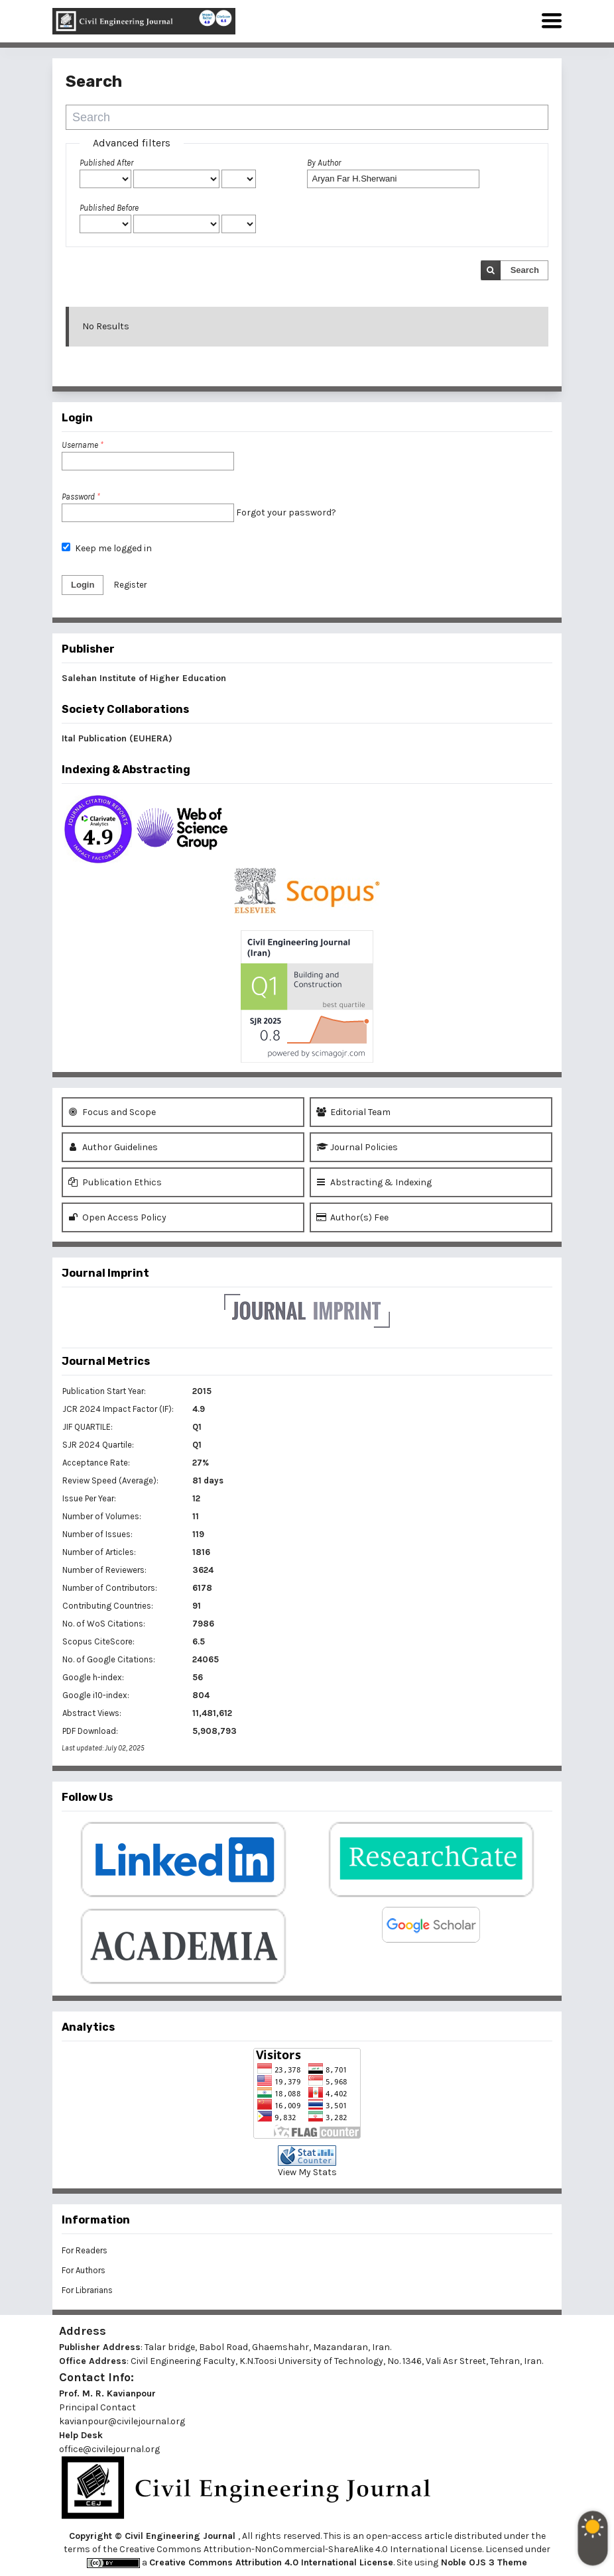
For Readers (84, 2250)
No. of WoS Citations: (103, 1624)
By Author (324, 163)
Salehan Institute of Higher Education (144, 678)
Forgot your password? (286, 512)
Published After (106, 163)
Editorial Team (353, 1112)
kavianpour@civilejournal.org (122, 2421)
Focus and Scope (112, 1112)
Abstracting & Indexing (374, 1182)
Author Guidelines (113, 1147)
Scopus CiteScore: (98, 1641)
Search (525, 270)
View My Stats (307, 2172)
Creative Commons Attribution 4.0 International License (271, 2562)
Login (82, 585)
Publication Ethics (115, 1182)
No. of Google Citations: (108, 1659)
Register (130, 585)
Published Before (109, 208)
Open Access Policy (117, 1217)
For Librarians (87, 2290)
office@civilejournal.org (109, 2449)
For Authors (83, 2270)
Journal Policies (357, 1147)
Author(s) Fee (352, 1217)
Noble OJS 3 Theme (482, 2562)
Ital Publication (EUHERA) (117, 738)
